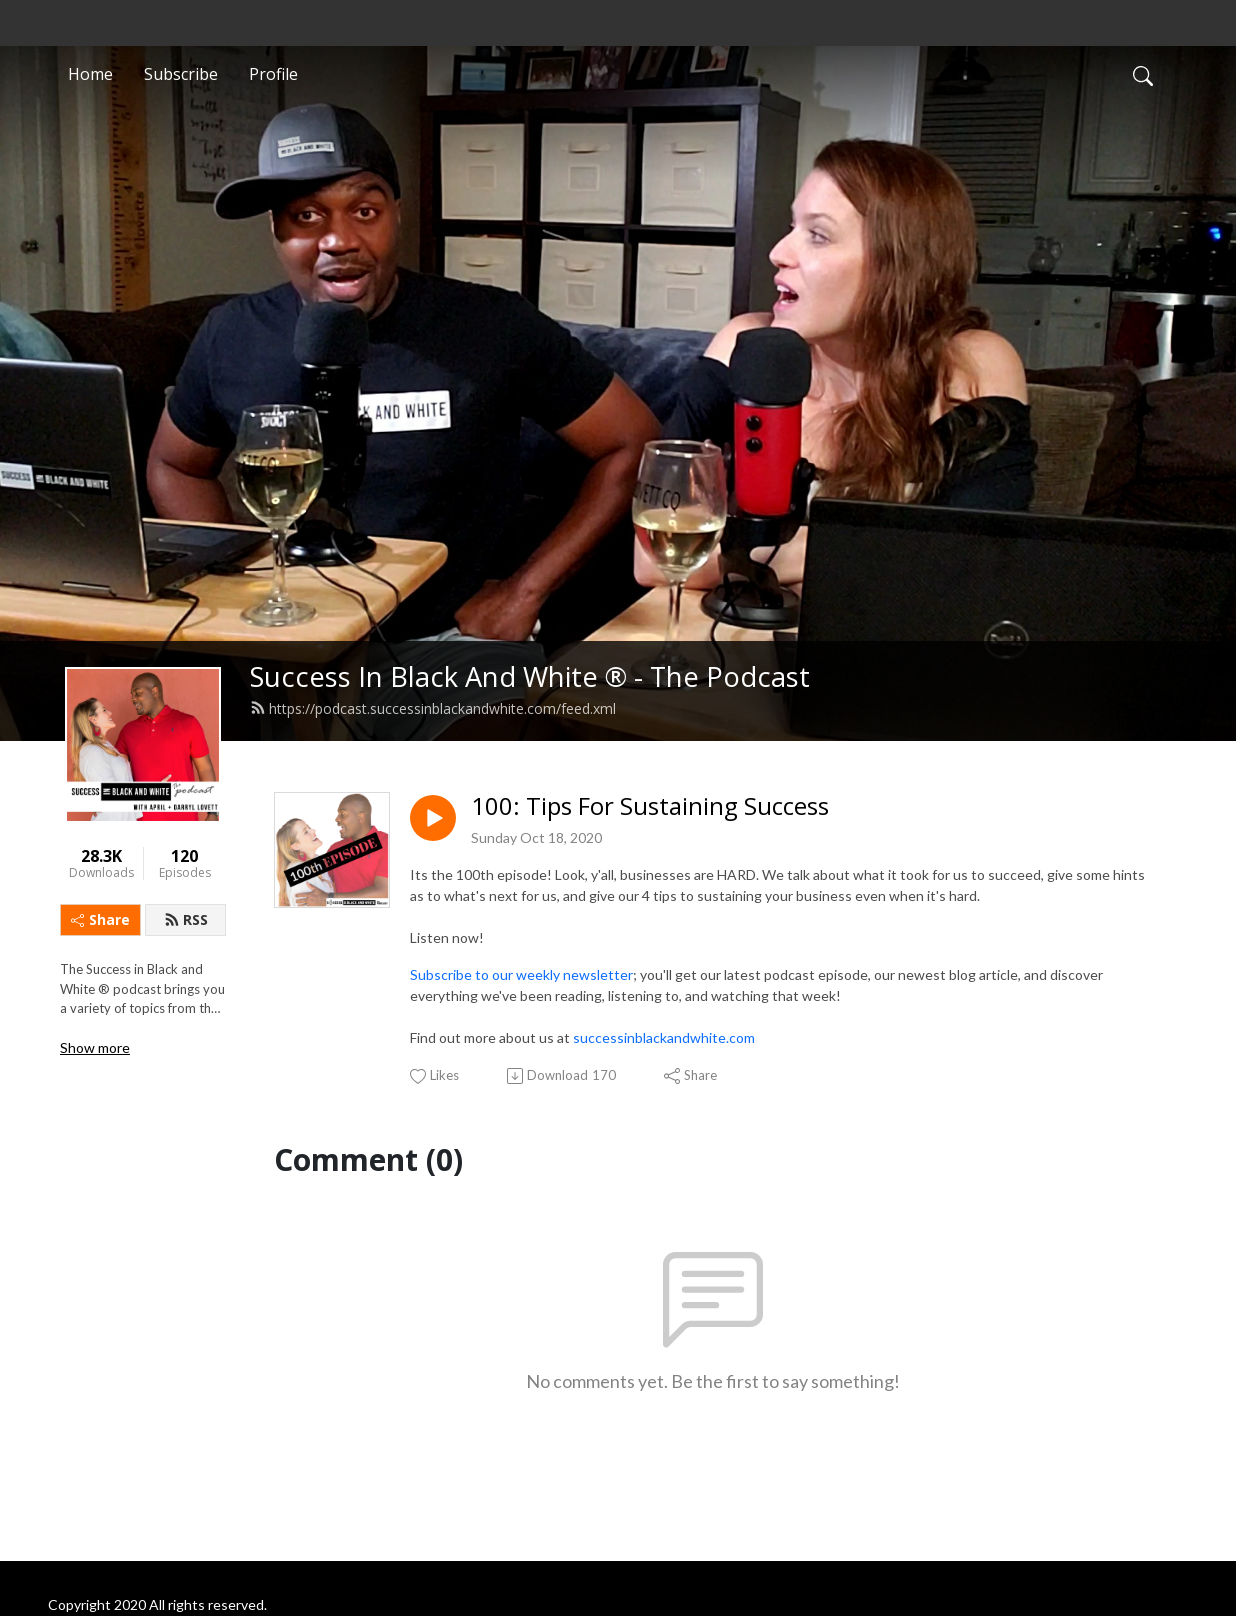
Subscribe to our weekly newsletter (521, 974)
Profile (273, 74)
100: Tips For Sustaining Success (650, 806)
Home (90, 74)
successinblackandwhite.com (664, 1037)
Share (100, 919)
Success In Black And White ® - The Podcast (530, 676)
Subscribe (181, 74)
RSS (186, 919)
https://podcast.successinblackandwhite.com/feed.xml (433, 708)
